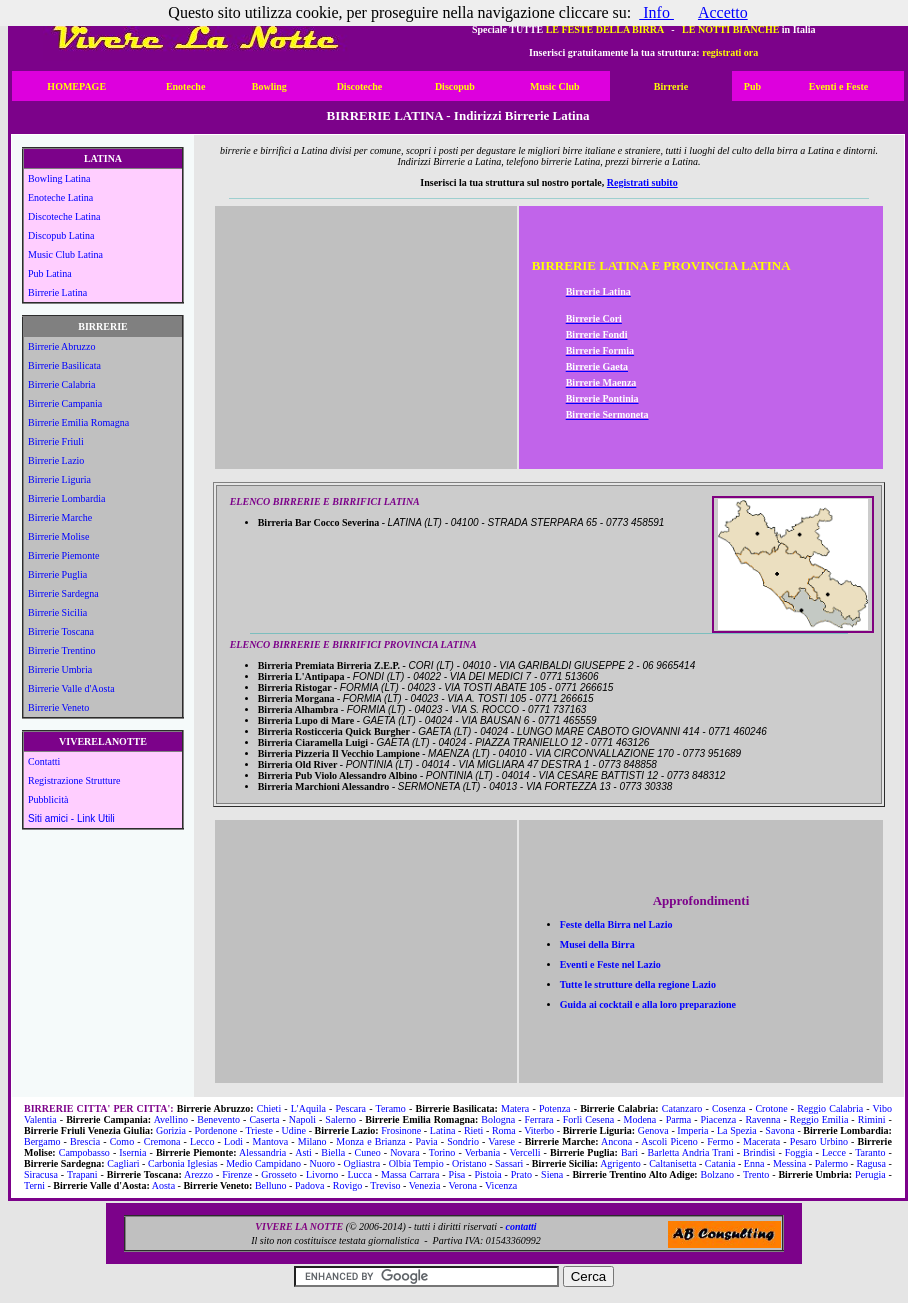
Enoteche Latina (60, 197)
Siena (552, 1174)
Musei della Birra (597, 944)
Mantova (271, 1141)
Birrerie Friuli (56, 441)
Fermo (720, 1141)
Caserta (264, 1119)
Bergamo (42, 1141)
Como (122, 1141)
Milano (312, 1141)
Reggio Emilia (819, 1119)
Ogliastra (362, 1163)
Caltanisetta (672, 1163)
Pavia (426, 1141)
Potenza (555, 1108)
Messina (789, 1163)
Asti (303, 1152)
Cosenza (729, 1108)
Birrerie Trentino (62, 650)
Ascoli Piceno (669, 1141)
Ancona (616, 1141)
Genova (653, 1130)
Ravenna (762, 1119)
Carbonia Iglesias (183, 1163)
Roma (504, 1130)
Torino (442, 1152)
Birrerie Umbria (60, 669)
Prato (521, 1174)
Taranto (870, 1152)
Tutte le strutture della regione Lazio (638, 984)
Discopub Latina (61, 235)
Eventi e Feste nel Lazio (610, 964)
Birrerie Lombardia (66, 498)
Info (656, 12)
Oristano (469, 1163)
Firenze (237, 1174)
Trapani (82, 1174)
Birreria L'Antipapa (305, 676)
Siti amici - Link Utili (71, 818)
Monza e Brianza (371, 1141)
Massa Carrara (410, 1174)
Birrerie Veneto (58, 707)
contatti (520, 1226)
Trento (756, 1174)
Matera (515, 1108)
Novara (404, 1152)
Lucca (359, 1174)
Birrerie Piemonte (63, 555)
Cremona (162, 1141)
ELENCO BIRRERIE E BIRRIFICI (305, 501)
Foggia (799, 1152)
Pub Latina (50, 273)
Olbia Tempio (416, 1163)
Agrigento (620, 1163)
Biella (333, 1152)
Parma (679, 1119)
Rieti (473, 1130)
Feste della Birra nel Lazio (616, 924)
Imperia (692, 1130)
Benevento (218, 1119)
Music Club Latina (65, 254)
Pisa (457, 1174)
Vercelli (524, 1152)
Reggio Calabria (830, 1108)
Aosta (163, 1185)
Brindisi (759, 1152)
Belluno (271, 1185)
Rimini (872, 1119)
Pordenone (215, 1130)
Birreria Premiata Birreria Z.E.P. (333, 665)
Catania (720, 1163)
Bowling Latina (59, 178)
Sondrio (463, 1141)
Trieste (259, 1130)
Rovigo (347, 1185)
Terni (34, 1185)
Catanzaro (682, 1108)
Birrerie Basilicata (64, 365)
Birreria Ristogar (299, 687)
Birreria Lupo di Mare (310, 720)
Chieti (269, 1108)
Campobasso (84, 1152)
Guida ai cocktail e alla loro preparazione (648, 1004)
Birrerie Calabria (61, 384)
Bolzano (717, 1174)
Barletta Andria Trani (691, 1152)
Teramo (390, 1108)
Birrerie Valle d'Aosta (71, 688)
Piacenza (719, 1119)
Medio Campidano (263, 1163)
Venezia (425, 1185)
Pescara (351, 1108)
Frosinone (401, 1130)
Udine (294, 1130)
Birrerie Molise (58, 536)
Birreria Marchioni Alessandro (328, 786)
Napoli (302, 1119)
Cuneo (368, 1152)
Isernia (132, 1152)
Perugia (870, 1174)
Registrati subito (642, 182)
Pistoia (487, 1174)
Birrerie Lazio (56, 460)
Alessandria (262, 1152)
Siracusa (41, 1174)
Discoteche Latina (64, 216)
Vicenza (501, 1185)
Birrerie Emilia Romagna (78, 422)
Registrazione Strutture (74, 780)
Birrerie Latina (57, 292)
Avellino (171, 1119)
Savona (779, 1130)
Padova (309, 1185)
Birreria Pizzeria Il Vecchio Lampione (343, 753)
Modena (639, 1119)
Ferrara (539, 1119)
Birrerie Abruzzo (61, 346)
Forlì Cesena (588, 1119)
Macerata (761, 1141)
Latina (443, 1130)
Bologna (498, 1119)
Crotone (771, 1108)
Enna (754, 1163)
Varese (501, 1141)
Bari (629, 1152)
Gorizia (171, 1130)
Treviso (385, 1185)
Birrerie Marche (60, 517)
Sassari (509, 1163)
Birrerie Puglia (57, 574)
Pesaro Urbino (819, 1141)
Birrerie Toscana (61, 631)
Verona (463, 1185)
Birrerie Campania (65, 403)
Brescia (85, 1141)
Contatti (44, 761)
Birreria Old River (302, 764)
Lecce (834, 1152)
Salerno (340, 1119)
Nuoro (322, 1163)
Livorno (322, 1174)
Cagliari (123, 1163)
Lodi (233, 1141)
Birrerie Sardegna (63, 593)
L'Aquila (308, 1108)
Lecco (202, 1141)
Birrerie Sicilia (57, 612)
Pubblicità (48, 799)
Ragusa (870, 1163)
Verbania (483, 1152)
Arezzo (198, 1174)
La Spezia (737, 1130)
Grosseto (279, 1174)
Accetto (723, 12)
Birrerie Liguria (59, 479)
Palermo (831, 1163)
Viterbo (539, 1130)
